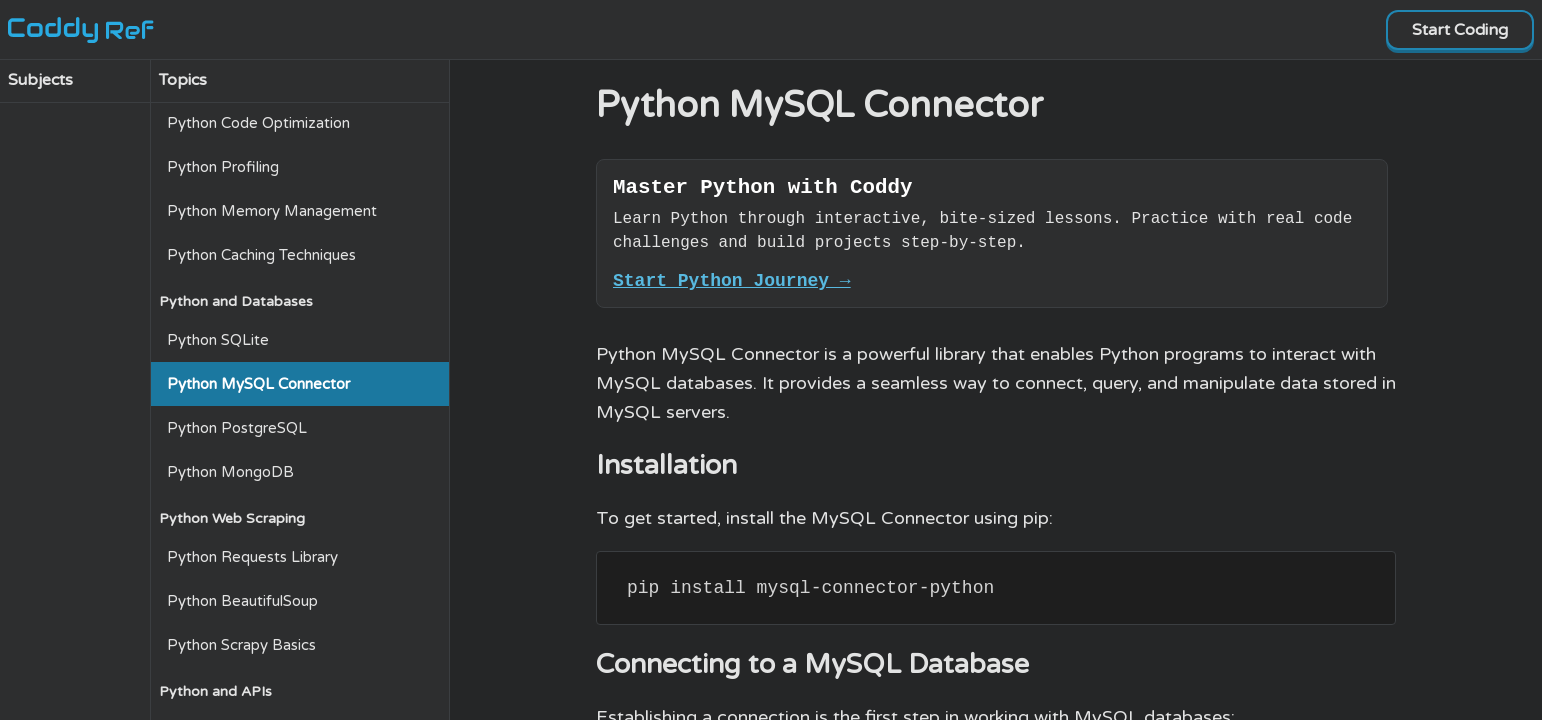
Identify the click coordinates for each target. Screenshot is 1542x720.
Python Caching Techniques (261, 255)
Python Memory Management (272, 211)
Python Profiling (223, 167)
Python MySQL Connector (258, 384)
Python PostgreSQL (237, 428)
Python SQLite (218, 340)
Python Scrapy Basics (241, 645)
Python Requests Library (252, 557)
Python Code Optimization (258, 123)
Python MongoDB (230, 472)
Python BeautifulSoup (242, 601)
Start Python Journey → (732, 288)
